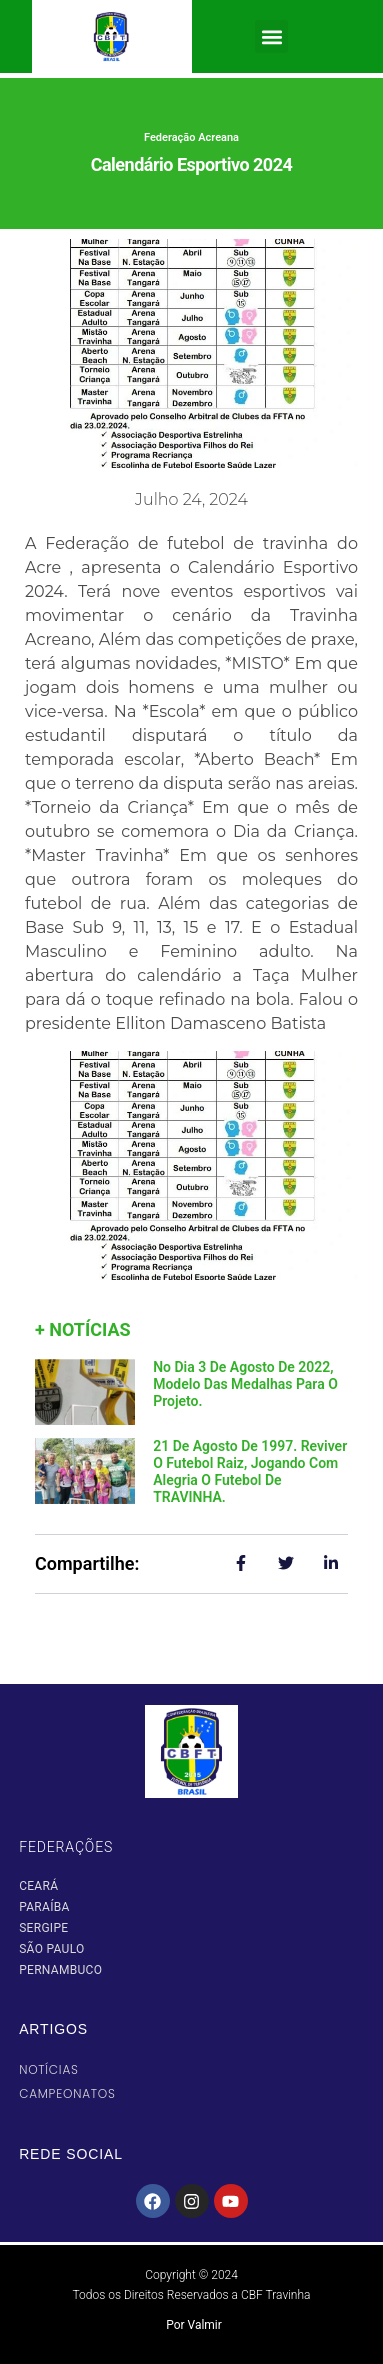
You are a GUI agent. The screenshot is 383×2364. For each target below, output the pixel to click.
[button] (271, 36)
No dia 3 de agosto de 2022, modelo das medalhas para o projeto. (245, 1384)
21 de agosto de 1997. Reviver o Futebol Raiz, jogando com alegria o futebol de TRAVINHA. (250, 1471)
